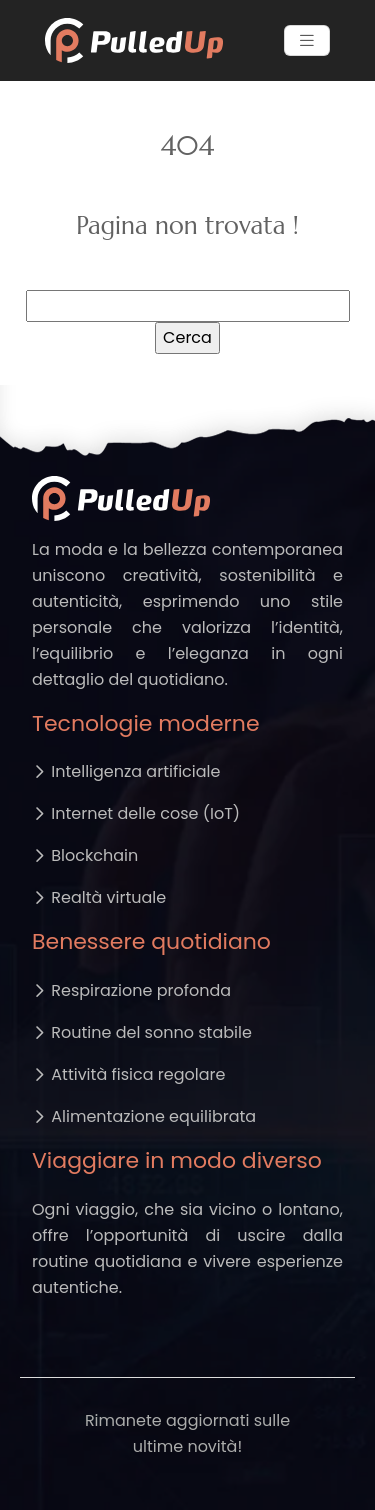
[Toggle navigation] (307, 40)
